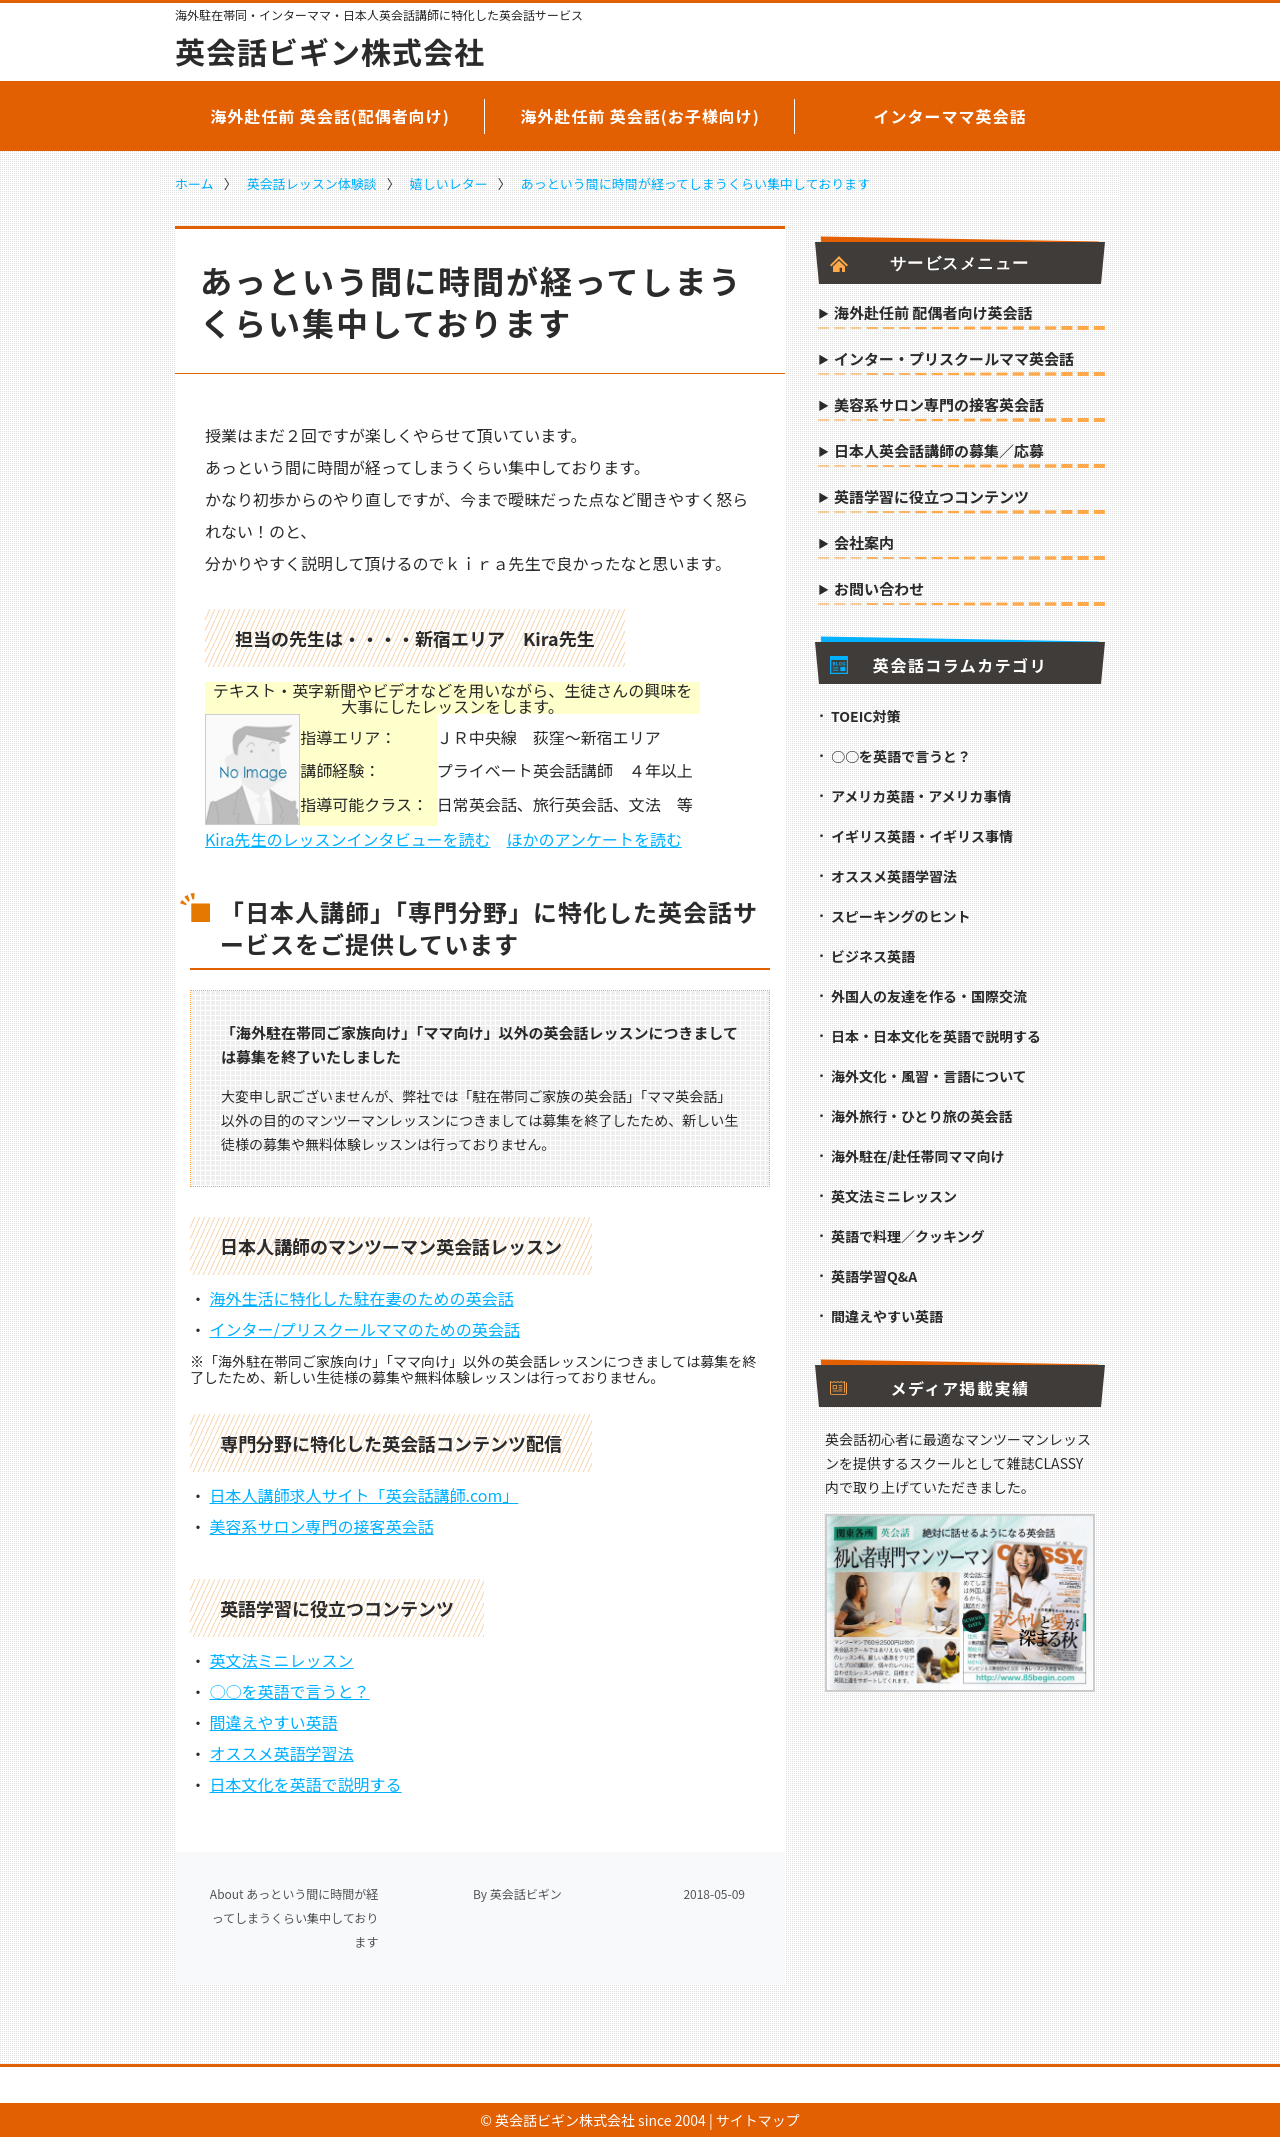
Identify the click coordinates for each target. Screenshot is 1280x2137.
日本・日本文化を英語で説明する (936, 1036)
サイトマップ (758, 2120)
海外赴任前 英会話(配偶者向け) (330, 116)
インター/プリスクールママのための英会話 (365, 1329)
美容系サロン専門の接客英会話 (322, 1526)
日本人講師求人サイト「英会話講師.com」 (364, 1495)
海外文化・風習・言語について (929, 1076)
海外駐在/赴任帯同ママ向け (917, 1156)
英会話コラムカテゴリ (938, 665)
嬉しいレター (449, 183)
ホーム (194, 183)
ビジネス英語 (873, 956)
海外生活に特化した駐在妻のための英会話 (362, 1298)
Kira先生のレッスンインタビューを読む (348, 839)
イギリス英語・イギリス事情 (922, 836)
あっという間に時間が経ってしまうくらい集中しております (696, 183)
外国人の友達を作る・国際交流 (929, 996)
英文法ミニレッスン (282, 1660)
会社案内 (864, 544)
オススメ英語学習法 (282, 1753)
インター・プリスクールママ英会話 (954, 360)
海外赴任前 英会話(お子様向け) (640, 116)
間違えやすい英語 (274, 1722)
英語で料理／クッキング (908, 1236)
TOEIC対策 (865, 716)
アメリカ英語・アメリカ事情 (921, 796)
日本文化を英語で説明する (306, 1784)
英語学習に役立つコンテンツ (931, 498)
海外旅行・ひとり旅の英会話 (922, 1116)
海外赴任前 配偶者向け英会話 (933, 314)
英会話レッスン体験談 (312, 183)
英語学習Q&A (874, 1276)
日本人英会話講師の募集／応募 (939, 452)
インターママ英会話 (949, 116)
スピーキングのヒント (901, 916)
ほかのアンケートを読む (594, 839)
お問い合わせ (879, 590)
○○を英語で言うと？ (290, 1691)
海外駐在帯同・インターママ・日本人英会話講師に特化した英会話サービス (379, 15)
